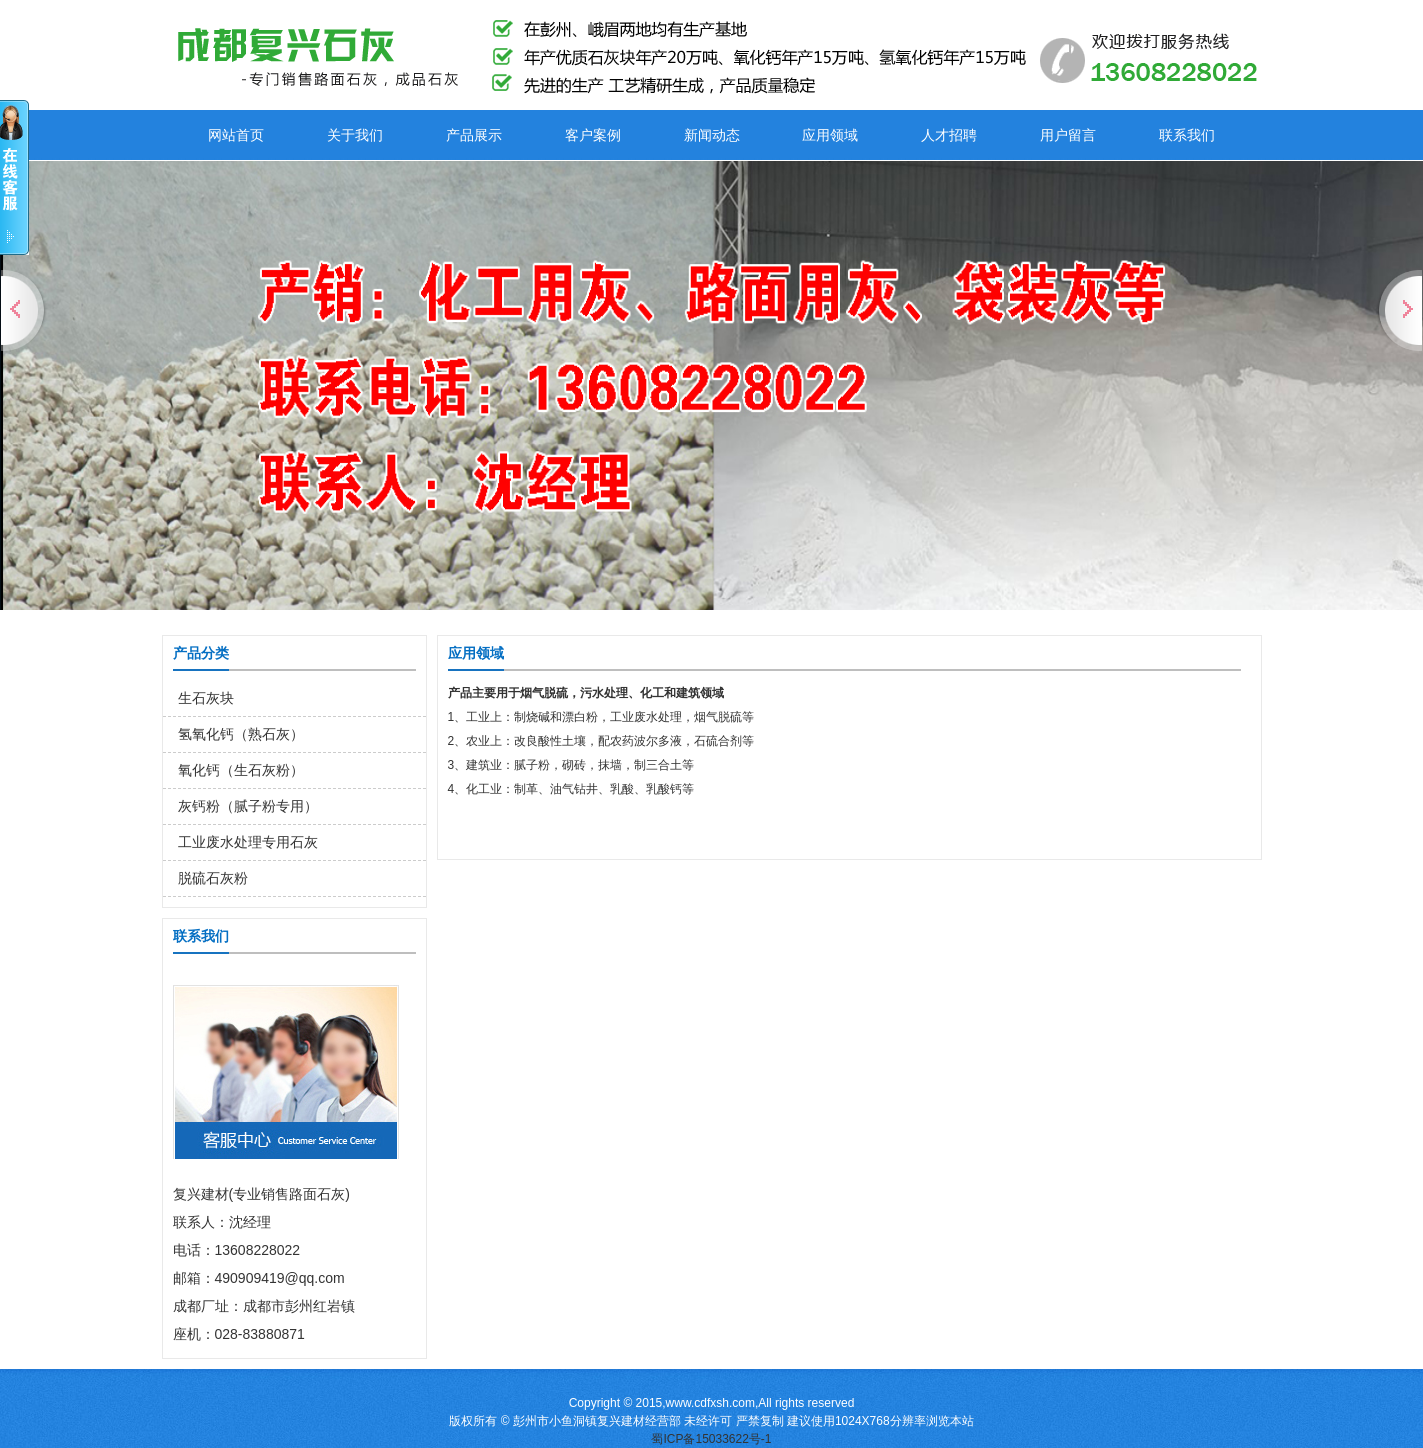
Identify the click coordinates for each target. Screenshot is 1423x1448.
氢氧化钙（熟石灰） (241, 734)
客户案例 (593, 135)
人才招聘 (949, 135)
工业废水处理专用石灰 (248, 842)
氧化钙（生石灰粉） (241, 770)
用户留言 (1068, 135)
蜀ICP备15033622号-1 (711, 1439)
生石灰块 (206, 698)
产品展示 (474, 135)
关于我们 (355, 135)
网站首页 (236, 135)
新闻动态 (712, 135)
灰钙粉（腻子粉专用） (248, 806)
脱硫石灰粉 (213, 878)
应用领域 (830, 135)
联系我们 (1187, 135)
